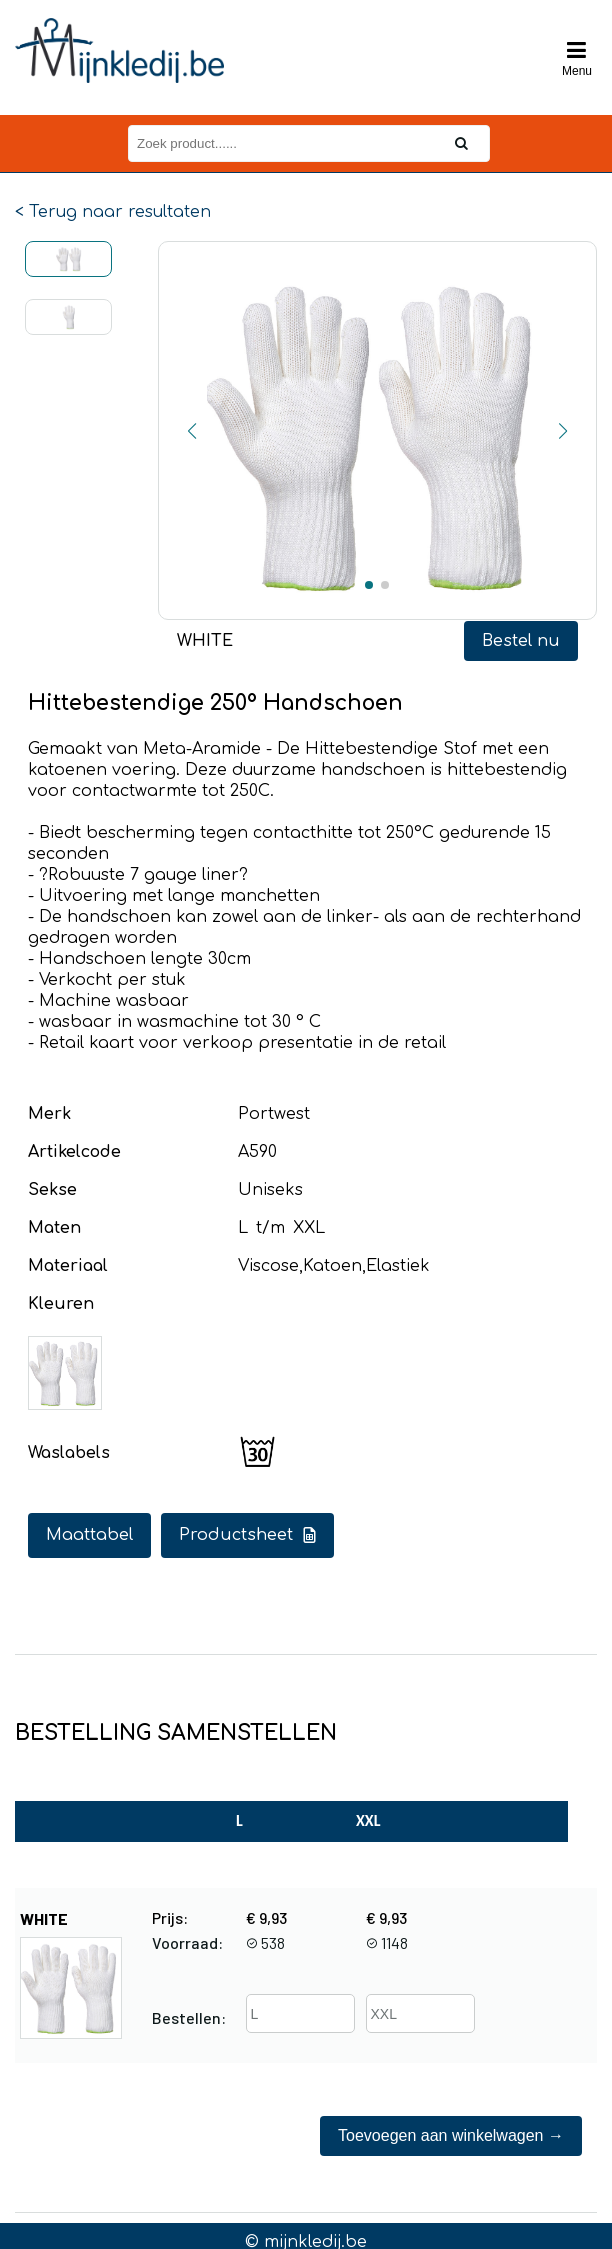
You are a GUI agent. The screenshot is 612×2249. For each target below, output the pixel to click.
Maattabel (89, 1535)
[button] (192, 431)
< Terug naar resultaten (113, 212)
